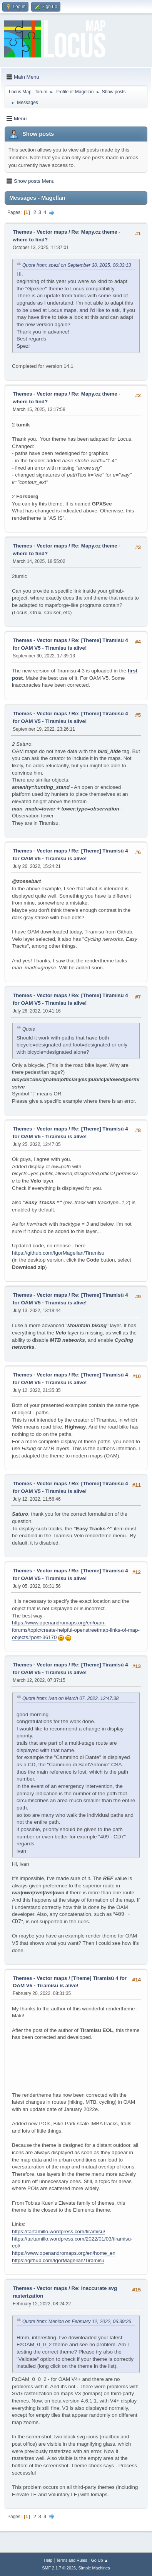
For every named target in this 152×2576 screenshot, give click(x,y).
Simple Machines (94, 2568)
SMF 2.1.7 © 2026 (59, 2568)
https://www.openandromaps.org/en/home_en (63, 2253)
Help (48, 2560)
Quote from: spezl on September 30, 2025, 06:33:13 (76, 265)
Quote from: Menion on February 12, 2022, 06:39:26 (76, 2321)
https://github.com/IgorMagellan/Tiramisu (58, 1253)
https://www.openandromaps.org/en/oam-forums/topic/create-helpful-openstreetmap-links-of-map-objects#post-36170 (76, 1630)
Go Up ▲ (99, 2560)
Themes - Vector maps (40, 232)
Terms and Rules (71, 2560)
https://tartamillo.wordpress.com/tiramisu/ (58, 2231)
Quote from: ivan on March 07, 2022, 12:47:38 (70, 1698)
